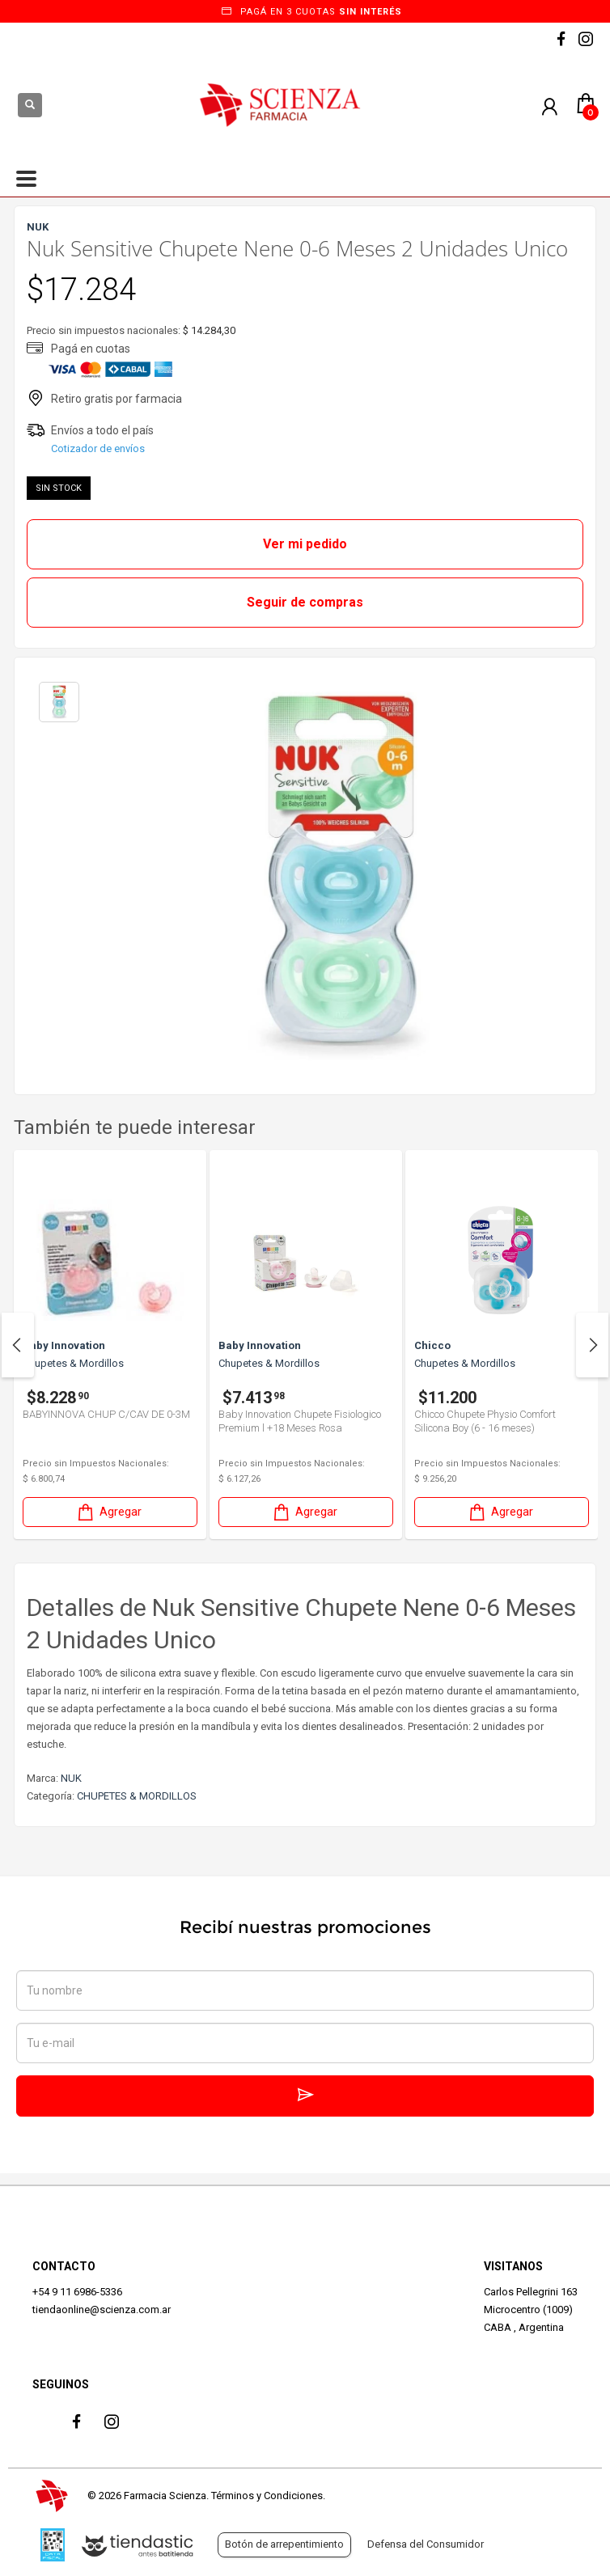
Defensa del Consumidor (425, 2544)
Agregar (108, 1512)
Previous (18, 1345)
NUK (71, 1778)
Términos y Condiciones (267, 2495)
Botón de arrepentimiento (284, 2544)
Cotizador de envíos (98, 448)
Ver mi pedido (305, 544)
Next (592, 1345)
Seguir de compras (305, 602)
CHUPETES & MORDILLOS (137, 1796)
